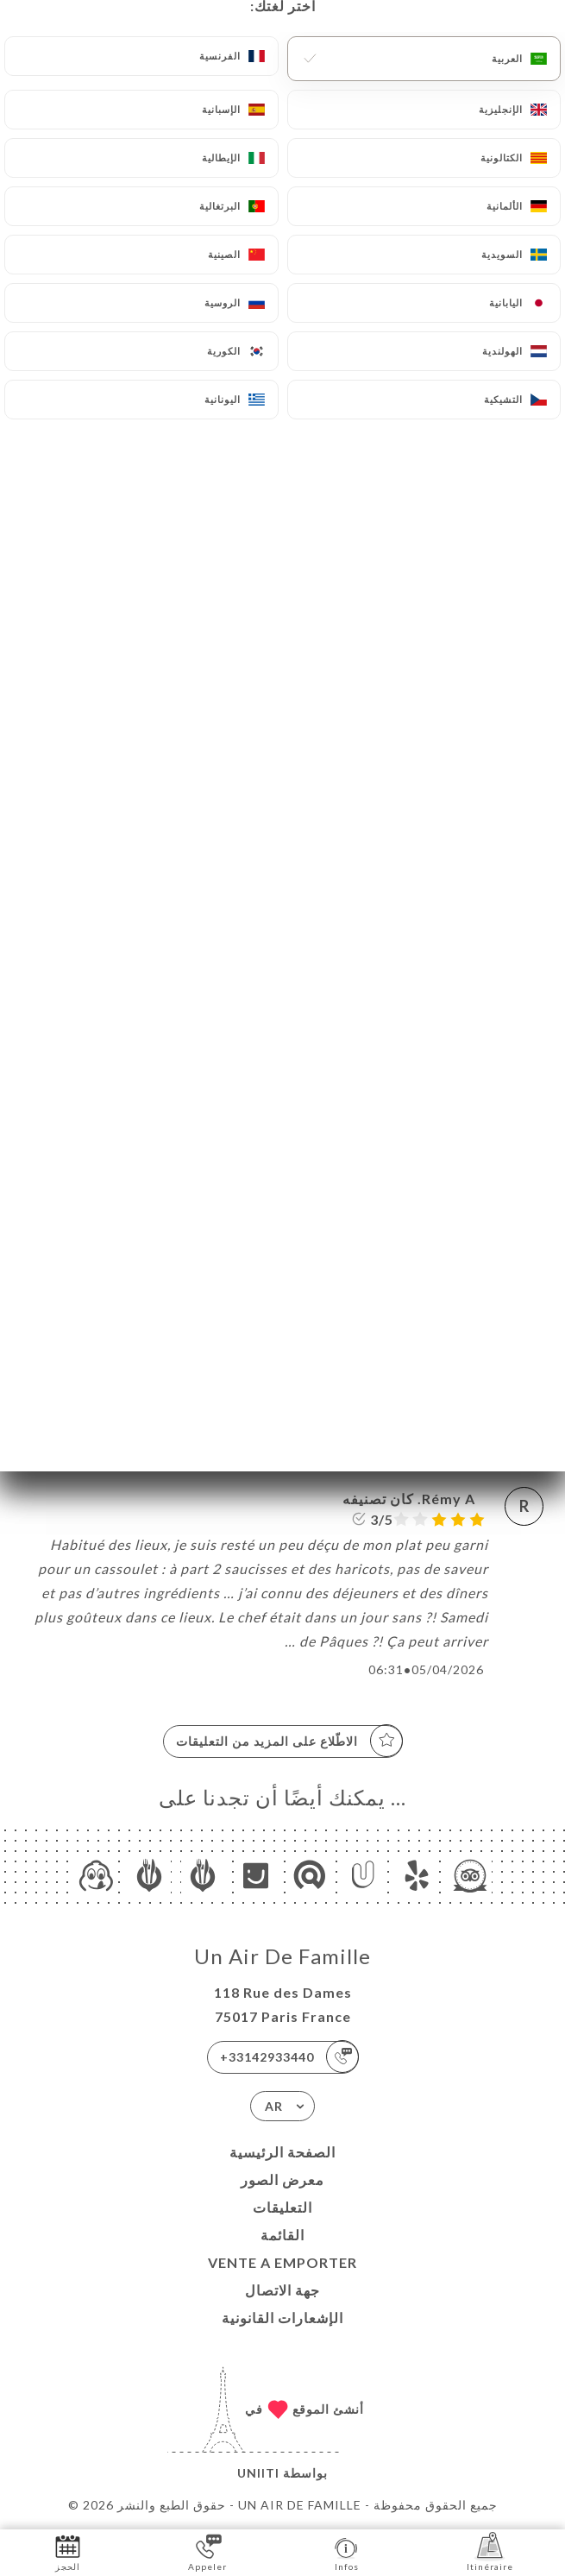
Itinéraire (490, 2551)
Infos (346, 2551)
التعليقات (282, 2207)
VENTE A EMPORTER (282, 2262)
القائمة (282, 2234)
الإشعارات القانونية (282, 2317)
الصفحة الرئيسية (282, 2152)
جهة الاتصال (282, 2290)
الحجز (68, 2551)
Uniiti (258, 2473)
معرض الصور (282, 2179)
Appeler (207, 2551)
